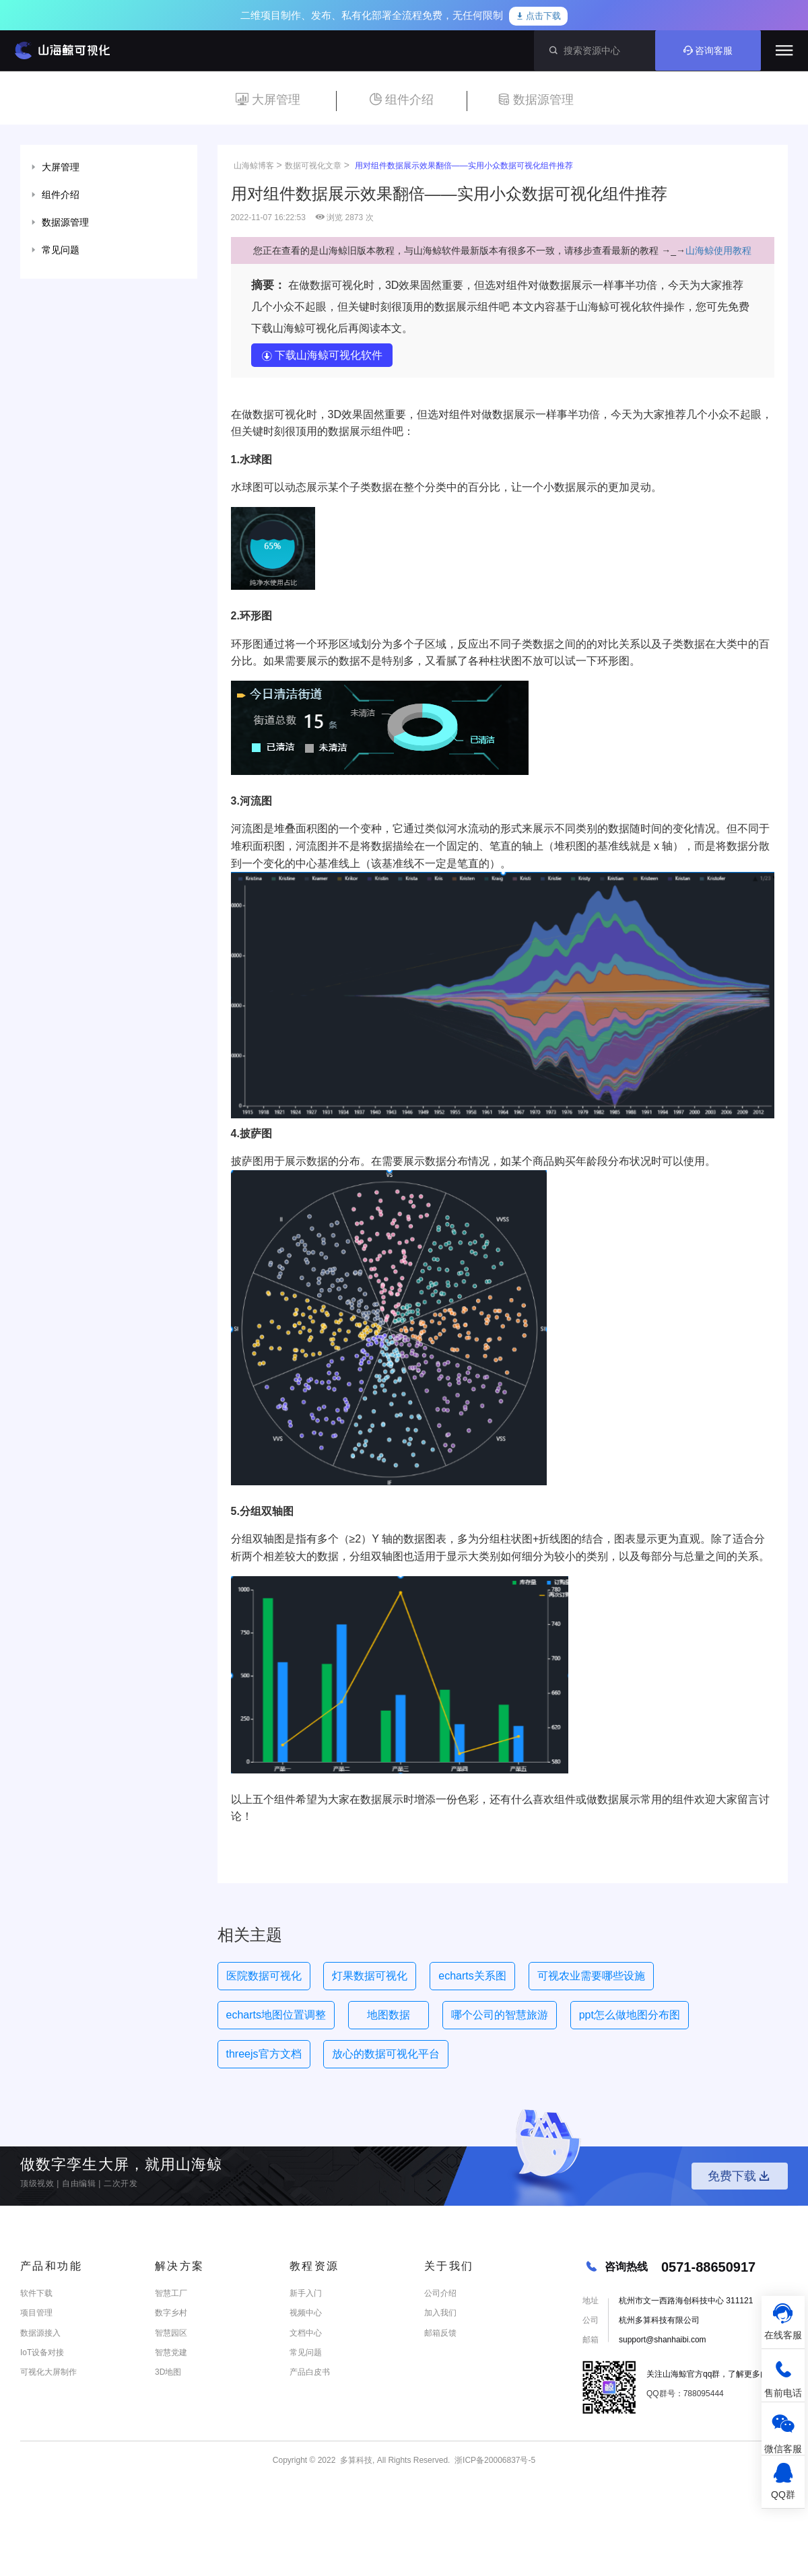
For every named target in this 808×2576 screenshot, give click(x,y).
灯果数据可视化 (369, 1975)
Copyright (290, 2460)
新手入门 (306, 2293)
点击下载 (539, 16)
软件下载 (36, 2293)
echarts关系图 (472, 1975)
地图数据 (388, 2015)
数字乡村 (171, 2312)
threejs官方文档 (264, 2054)
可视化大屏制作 (48, 2372)
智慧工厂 (171, 2293)
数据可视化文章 (313, 165)
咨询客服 (708, 50)
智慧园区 (171, 2333)
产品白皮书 (310, 2372)
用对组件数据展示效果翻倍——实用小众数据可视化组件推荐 (464, 165)
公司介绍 (440, 2293)
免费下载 (740, 2176)
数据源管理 (536, 99)
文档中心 (306, 2333)
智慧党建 (171, 2352)
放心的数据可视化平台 (386, 2054)
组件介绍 (402, 99)
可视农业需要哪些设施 (591, 1975)
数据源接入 (40, 2333)
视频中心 (306, 2312)
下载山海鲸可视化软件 (321, 355)
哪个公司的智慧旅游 (499, 2015)
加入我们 (440, 2312)
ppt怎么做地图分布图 (629, 2015)
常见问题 (306, 2352)
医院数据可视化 (264, 1975)
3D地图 (168, 2372)
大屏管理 (268, 99)
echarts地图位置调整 (276, 2015)
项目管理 (36, 2312)
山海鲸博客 (254, 165)
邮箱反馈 (440, 2333)
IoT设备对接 (42, 2352)
